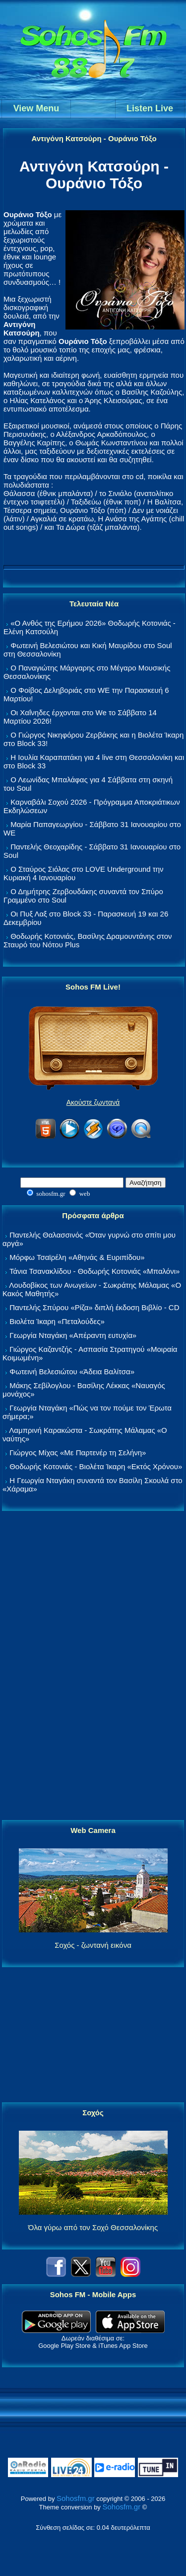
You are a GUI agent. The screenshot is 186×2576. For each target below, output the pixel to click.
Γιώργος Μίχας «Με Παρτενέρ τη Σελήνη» (77, 1452)
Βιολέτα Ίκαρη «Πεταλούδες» (57, 1321)
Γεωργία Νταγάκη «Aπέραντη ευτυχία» (72, 1335)
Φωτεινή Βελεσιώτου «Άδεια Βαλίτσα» (71, 1371)
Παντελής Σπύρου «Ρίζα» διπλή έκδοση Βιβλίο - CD (94, 1307)
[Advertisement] (93, 1666)
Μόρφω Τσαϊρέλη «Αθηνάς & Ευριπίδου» (76, 1257)
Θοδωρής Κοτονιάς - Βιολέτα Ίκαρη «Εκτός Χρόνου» (95, 1466)
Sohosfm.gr (76, 2498)
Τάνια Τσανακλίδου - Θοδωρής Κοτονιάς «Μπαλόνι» (94, 1271)
